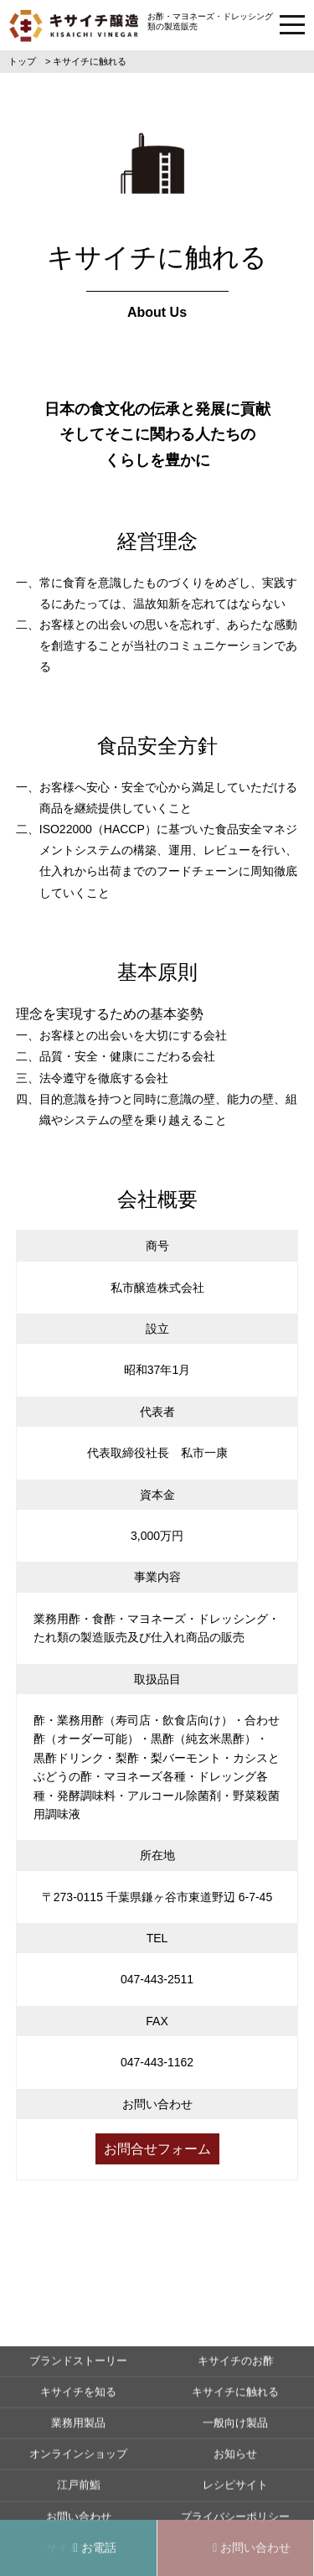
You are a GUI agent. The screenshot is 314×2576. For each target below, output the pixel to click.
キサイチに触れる (235, 2460)
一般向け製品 (235, 2491)
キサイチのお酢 (236, 2429)
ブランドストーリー (78, 2429)
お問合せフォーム (157, 2149)
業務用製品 (78, 2491)
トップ (22, 61)
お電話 (95, 2547)
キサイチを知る (78, 2460)
